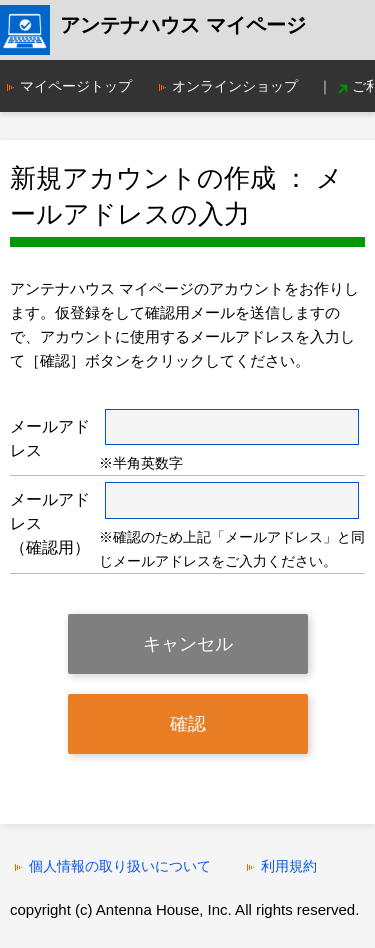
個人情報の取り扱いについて (120, 866)
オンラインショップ (235, 86)
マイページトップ (76, 86)
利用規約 (289, 866)
